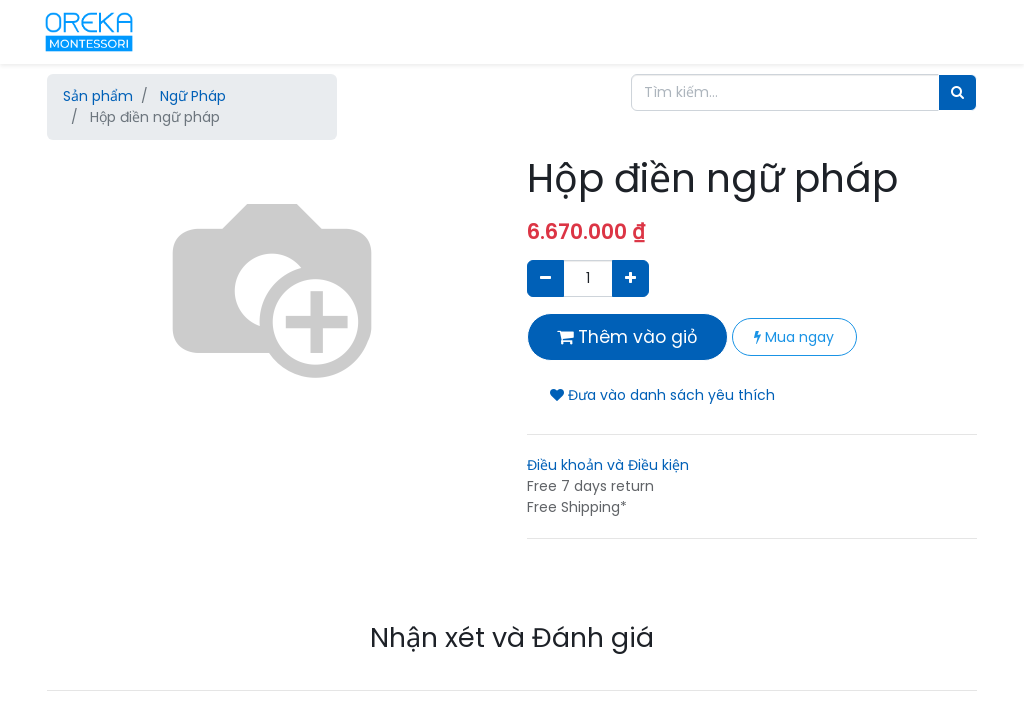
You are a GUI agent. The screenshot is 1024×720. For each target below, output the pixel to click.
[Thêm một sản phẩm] (630, 278)
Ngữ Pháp (193, 96)
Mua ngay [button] (794, 337)
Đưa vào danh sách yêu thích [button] (662, 395)
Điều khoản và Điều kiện (608, 465)
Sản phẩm (98, 96)
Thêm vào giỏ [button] (627, 337)
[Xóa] (545, 278)
